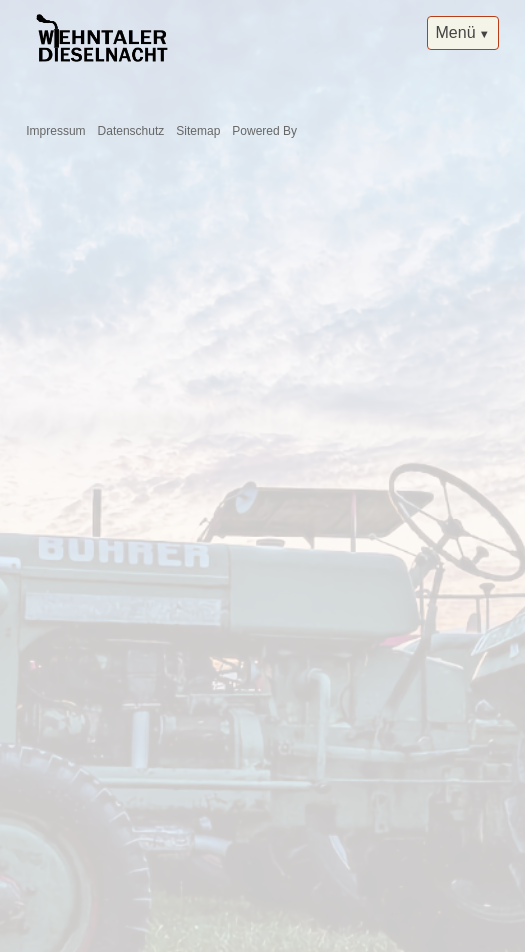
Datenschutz (131, 131)
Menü (456, 32)
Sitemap (198, 131)
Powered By (264, 131)
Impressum (55, 131)
